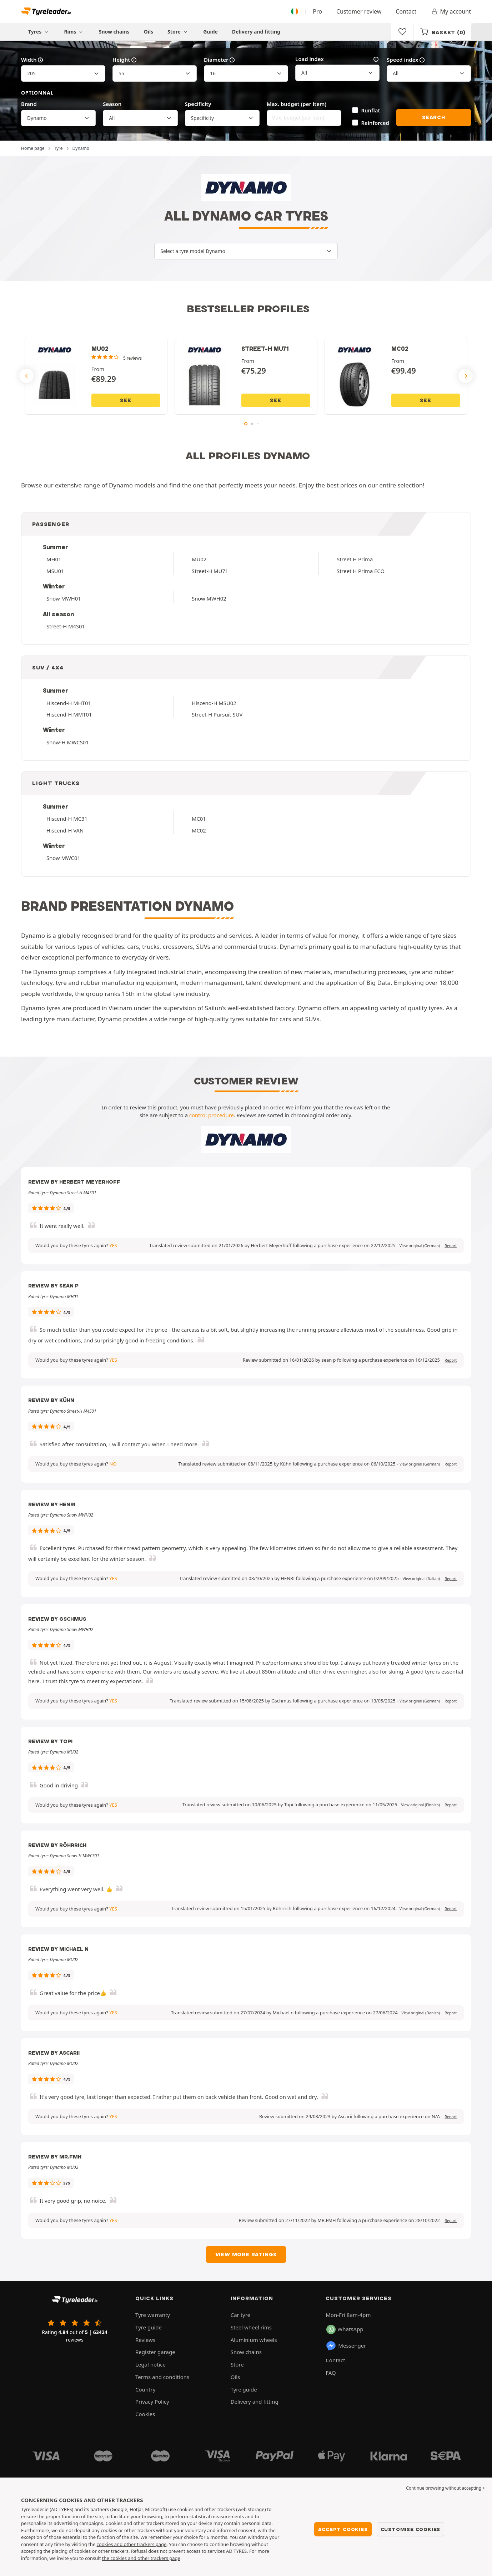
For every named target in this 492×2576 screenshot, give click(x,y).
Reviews (145, 2339)
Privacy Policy (152, 2401)
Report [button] (451, 1245)
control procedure (211, 1115)
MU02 (199, 559)
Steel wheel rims (251, 2327)
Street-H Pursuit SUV (217, 714)
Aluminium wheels (254, 2339)
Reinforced (375, 122)
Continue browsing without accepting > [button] (445, 2488)
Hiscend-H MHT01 (68, 703)
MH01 (53, 559)
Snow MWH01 (63, 598)
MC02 (199, 830)
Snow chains (114, 31)
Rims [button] (74, 31)
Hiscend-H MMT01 (69, 714)
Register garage (155, 2351)
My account (451, 11)
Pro (317, 11)
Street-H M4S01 (65, 626)
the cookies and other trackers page (141, 2558)
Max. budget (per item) (296, 103)
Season (112, 103)
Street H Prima (355, 559)
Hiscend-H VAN (65, 830)
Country (145, 2389)
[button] (420, 1245)
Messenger (346, 2345)
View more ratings (246, 2254)
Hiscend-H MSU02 (214, 703)
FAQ (331, 2372)
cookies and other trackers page (132, 2544)
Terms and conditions (162, 2376)
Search (433, 117)
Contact (406, 11)
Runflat (370, 110)
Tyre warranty (152, 2314)
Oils (148, 31)
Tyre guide (148, 2327)
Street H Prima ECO (361, 571)
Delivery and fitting (256, 31)
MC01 (199, 818)
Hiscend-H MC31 (66, 818)
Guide (210, 31)
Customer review (358, 11)
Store (178, 31)
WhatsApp (344, 2329)
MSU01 (55, 571)
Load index (337, 59)
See (125, 400)
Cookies (145, 2414)
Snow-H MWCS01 (67, 742)
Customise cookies (411, 2529)
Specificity (198, 103)
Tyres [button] (39, 31)
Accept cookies (342, 2529)
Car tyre (240, 2314)
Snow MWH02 (209, 598)
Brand (29, 103)
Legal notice (150, 2364)
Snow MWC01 (63, 857)
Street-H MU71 (210, 571)
